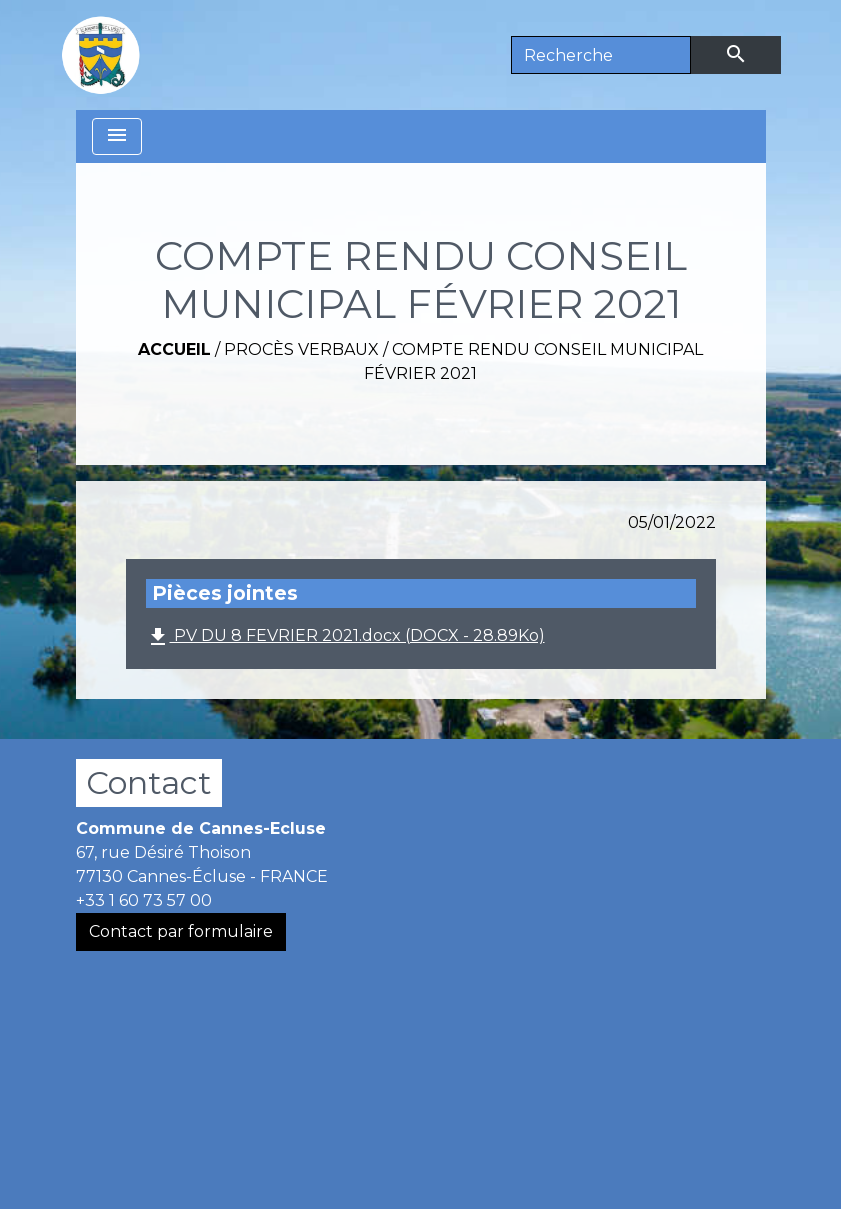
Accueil (174, 349)
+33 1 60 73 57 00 (144, 900)
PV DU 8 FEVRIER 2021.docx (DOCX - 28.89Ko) (345, 637)
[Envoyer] (736, 55)
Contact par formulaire (181, 931)
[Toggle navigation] (117, 136)
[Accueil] (101, 55)
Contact (149, 782)
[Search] (601, 55)
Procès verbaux (301, 349)
